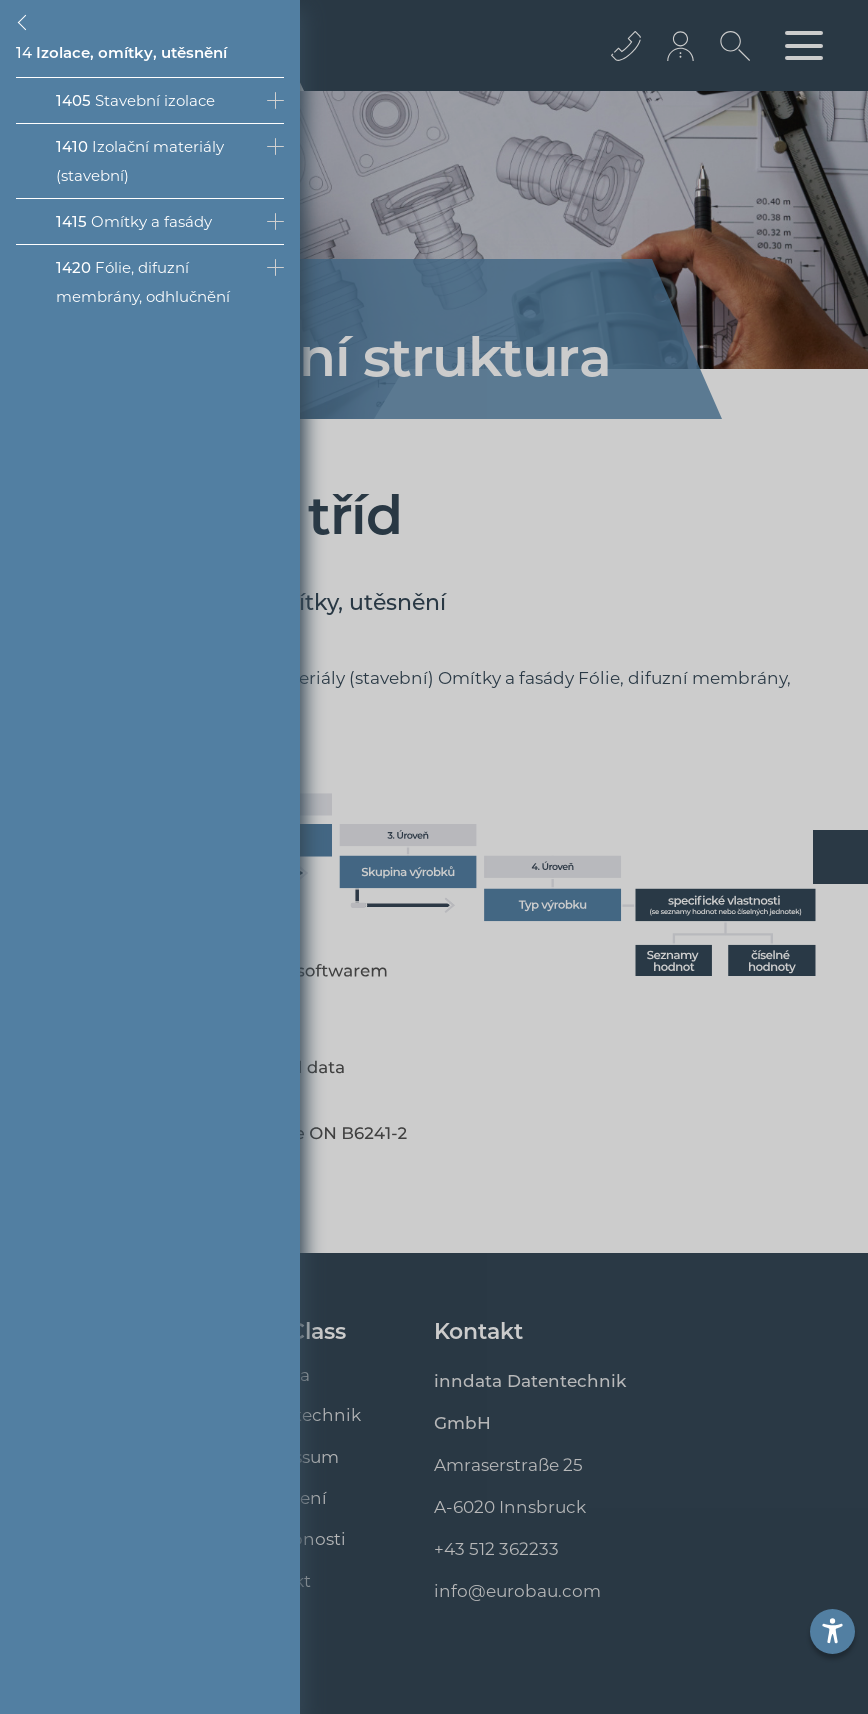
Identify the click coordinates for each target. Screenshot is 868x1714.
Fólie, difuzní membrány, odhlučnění (143, 282)
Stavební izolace (135, 100)
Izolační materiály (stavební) (140, 161)
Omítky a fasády (134, 221)
